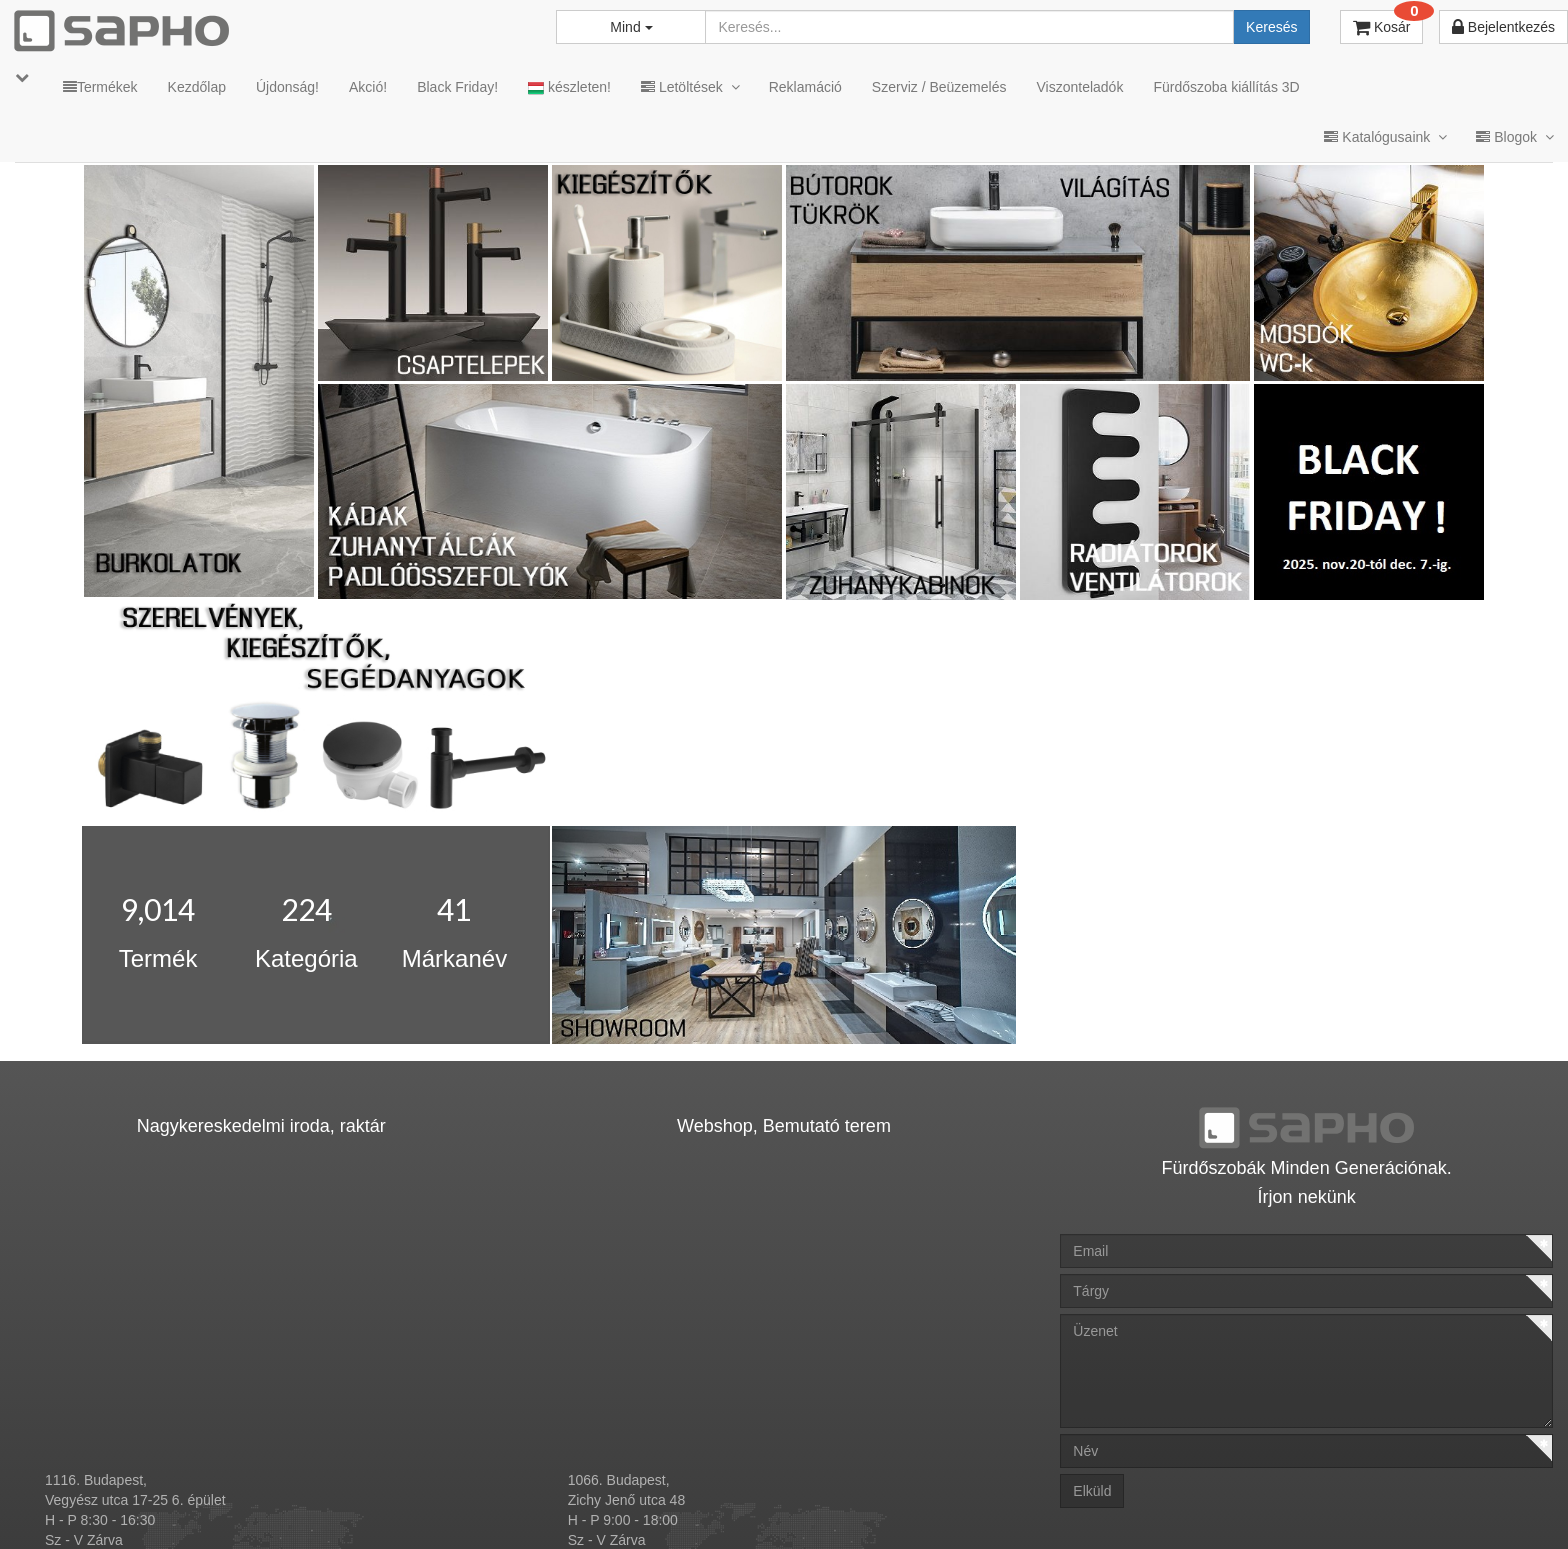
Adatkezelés (892, 1508)
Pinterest (1374, 1508)
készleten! (569, 87)
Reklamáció (805, 87)
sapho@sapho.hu (100, 1429)
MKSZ (742, 1508)
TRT (679, 1508)
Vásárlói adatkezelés (1019, 1508)
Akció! (368, 87)
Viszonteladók (1079, 87)
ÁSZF (808, 1508)
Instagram (1151, 1508)
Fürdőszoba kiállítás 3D (1226, 87)
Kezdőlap (197, 87)
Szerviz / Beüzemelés (939, 87)
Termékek (100, 87)
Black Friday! (457, 87)
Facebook (1264, 1508)
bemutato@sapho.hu (633, 1429)
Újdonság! (287, 87)
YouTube (1486, 1508)
